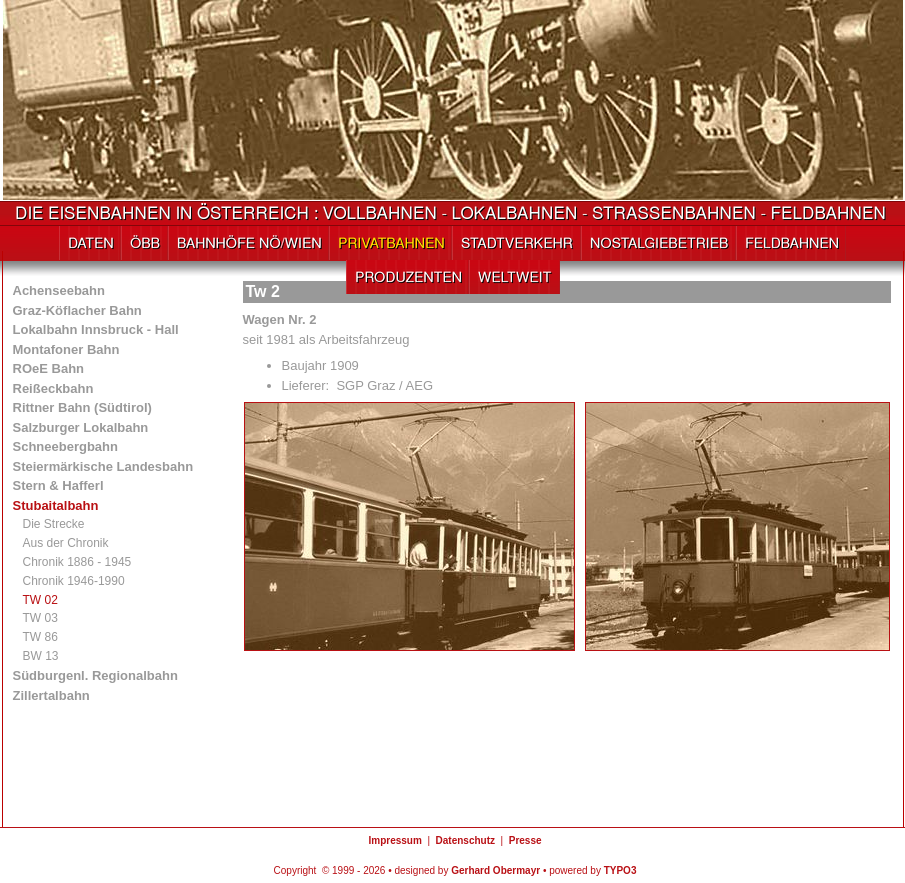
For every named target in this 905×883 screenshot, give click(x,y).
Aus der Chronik (66, 543)
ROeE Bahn (49, 368)
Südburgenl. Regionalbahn (95, 675)
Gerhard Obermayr (495, 870)
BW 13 (41, 656)
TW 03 (40, 618)
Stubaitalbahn (56, 505)
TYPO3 (620, 870)
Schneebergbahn (65, 446)
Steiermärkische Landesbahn (103, 466)
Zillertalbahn (51, 695)
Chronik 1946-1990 (74, 581)
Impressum (394, 840)
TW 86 (40, 637)
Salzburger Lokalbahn (81, 427)
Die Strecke (54, 524)
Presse (525, 840)
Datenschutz (465, 840)
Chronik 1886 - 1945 (77, 562)
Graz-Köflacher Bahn (77, 310)
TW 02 (40, 600)
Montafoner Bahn (66, 349)
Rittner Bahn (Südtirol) (82, 407)
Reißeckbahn (53, 388)
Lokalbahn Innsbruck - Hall (96, 329)
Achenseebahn (59, 290)
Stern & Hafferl (58, 485)
